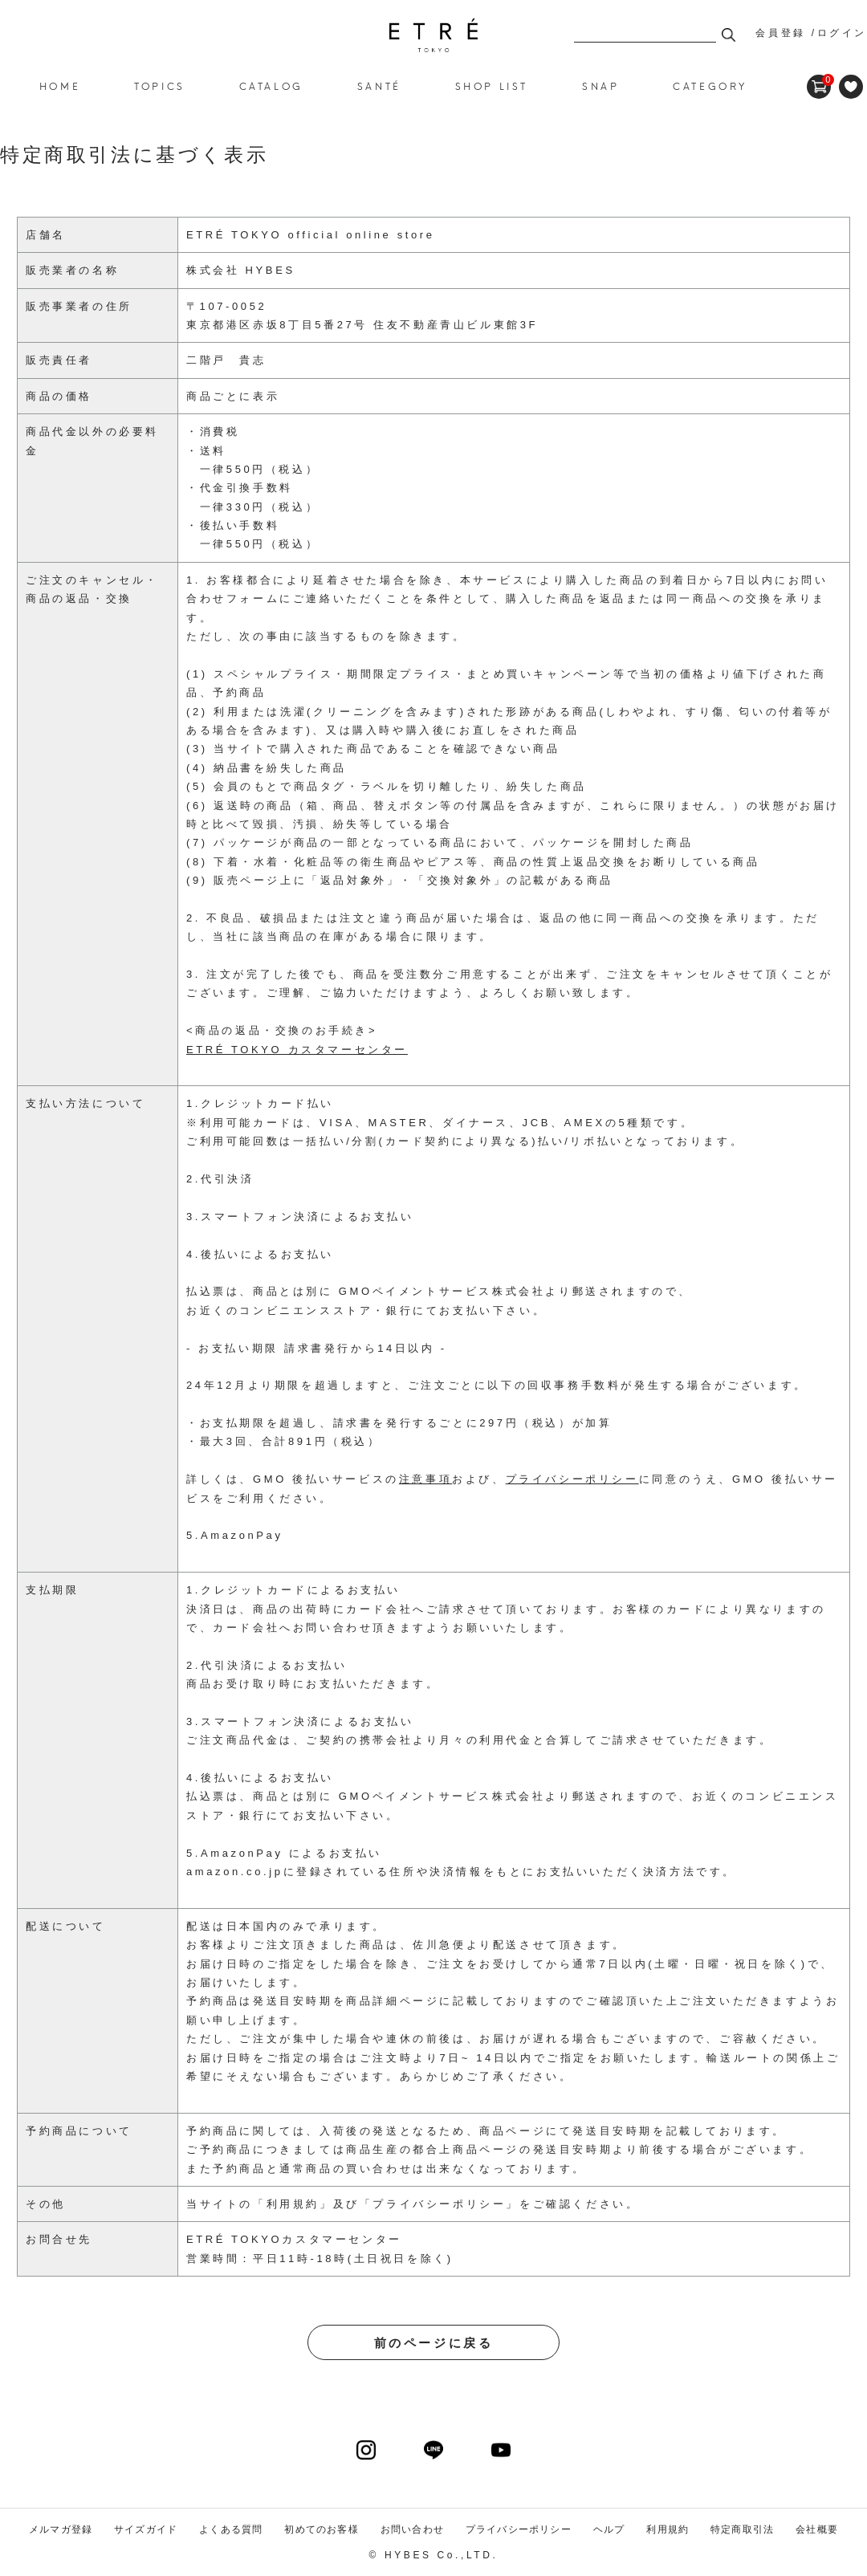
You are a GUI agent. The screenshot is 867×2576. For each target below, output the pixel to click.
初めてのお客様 (321, 2529)
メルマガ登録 (60, 2529)
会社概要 (817, 2529)
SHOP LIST (491, 85)
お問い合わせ (412, 2529)
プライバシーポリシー (439, 2204)
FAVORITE (851, 87)
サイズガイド (145, 2529)
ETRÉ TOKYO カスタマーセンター (297, 1050)
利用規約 (293, 2204)
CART (819, 80)
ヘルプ (609, 2529)
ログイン (842, 33)
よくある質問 (231, 2529)
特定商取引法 (742, 2529)
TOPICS (159, 85)
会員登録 (780, 33)
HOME (59, 85)
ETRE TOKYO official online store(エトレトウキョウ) (433, 35)
